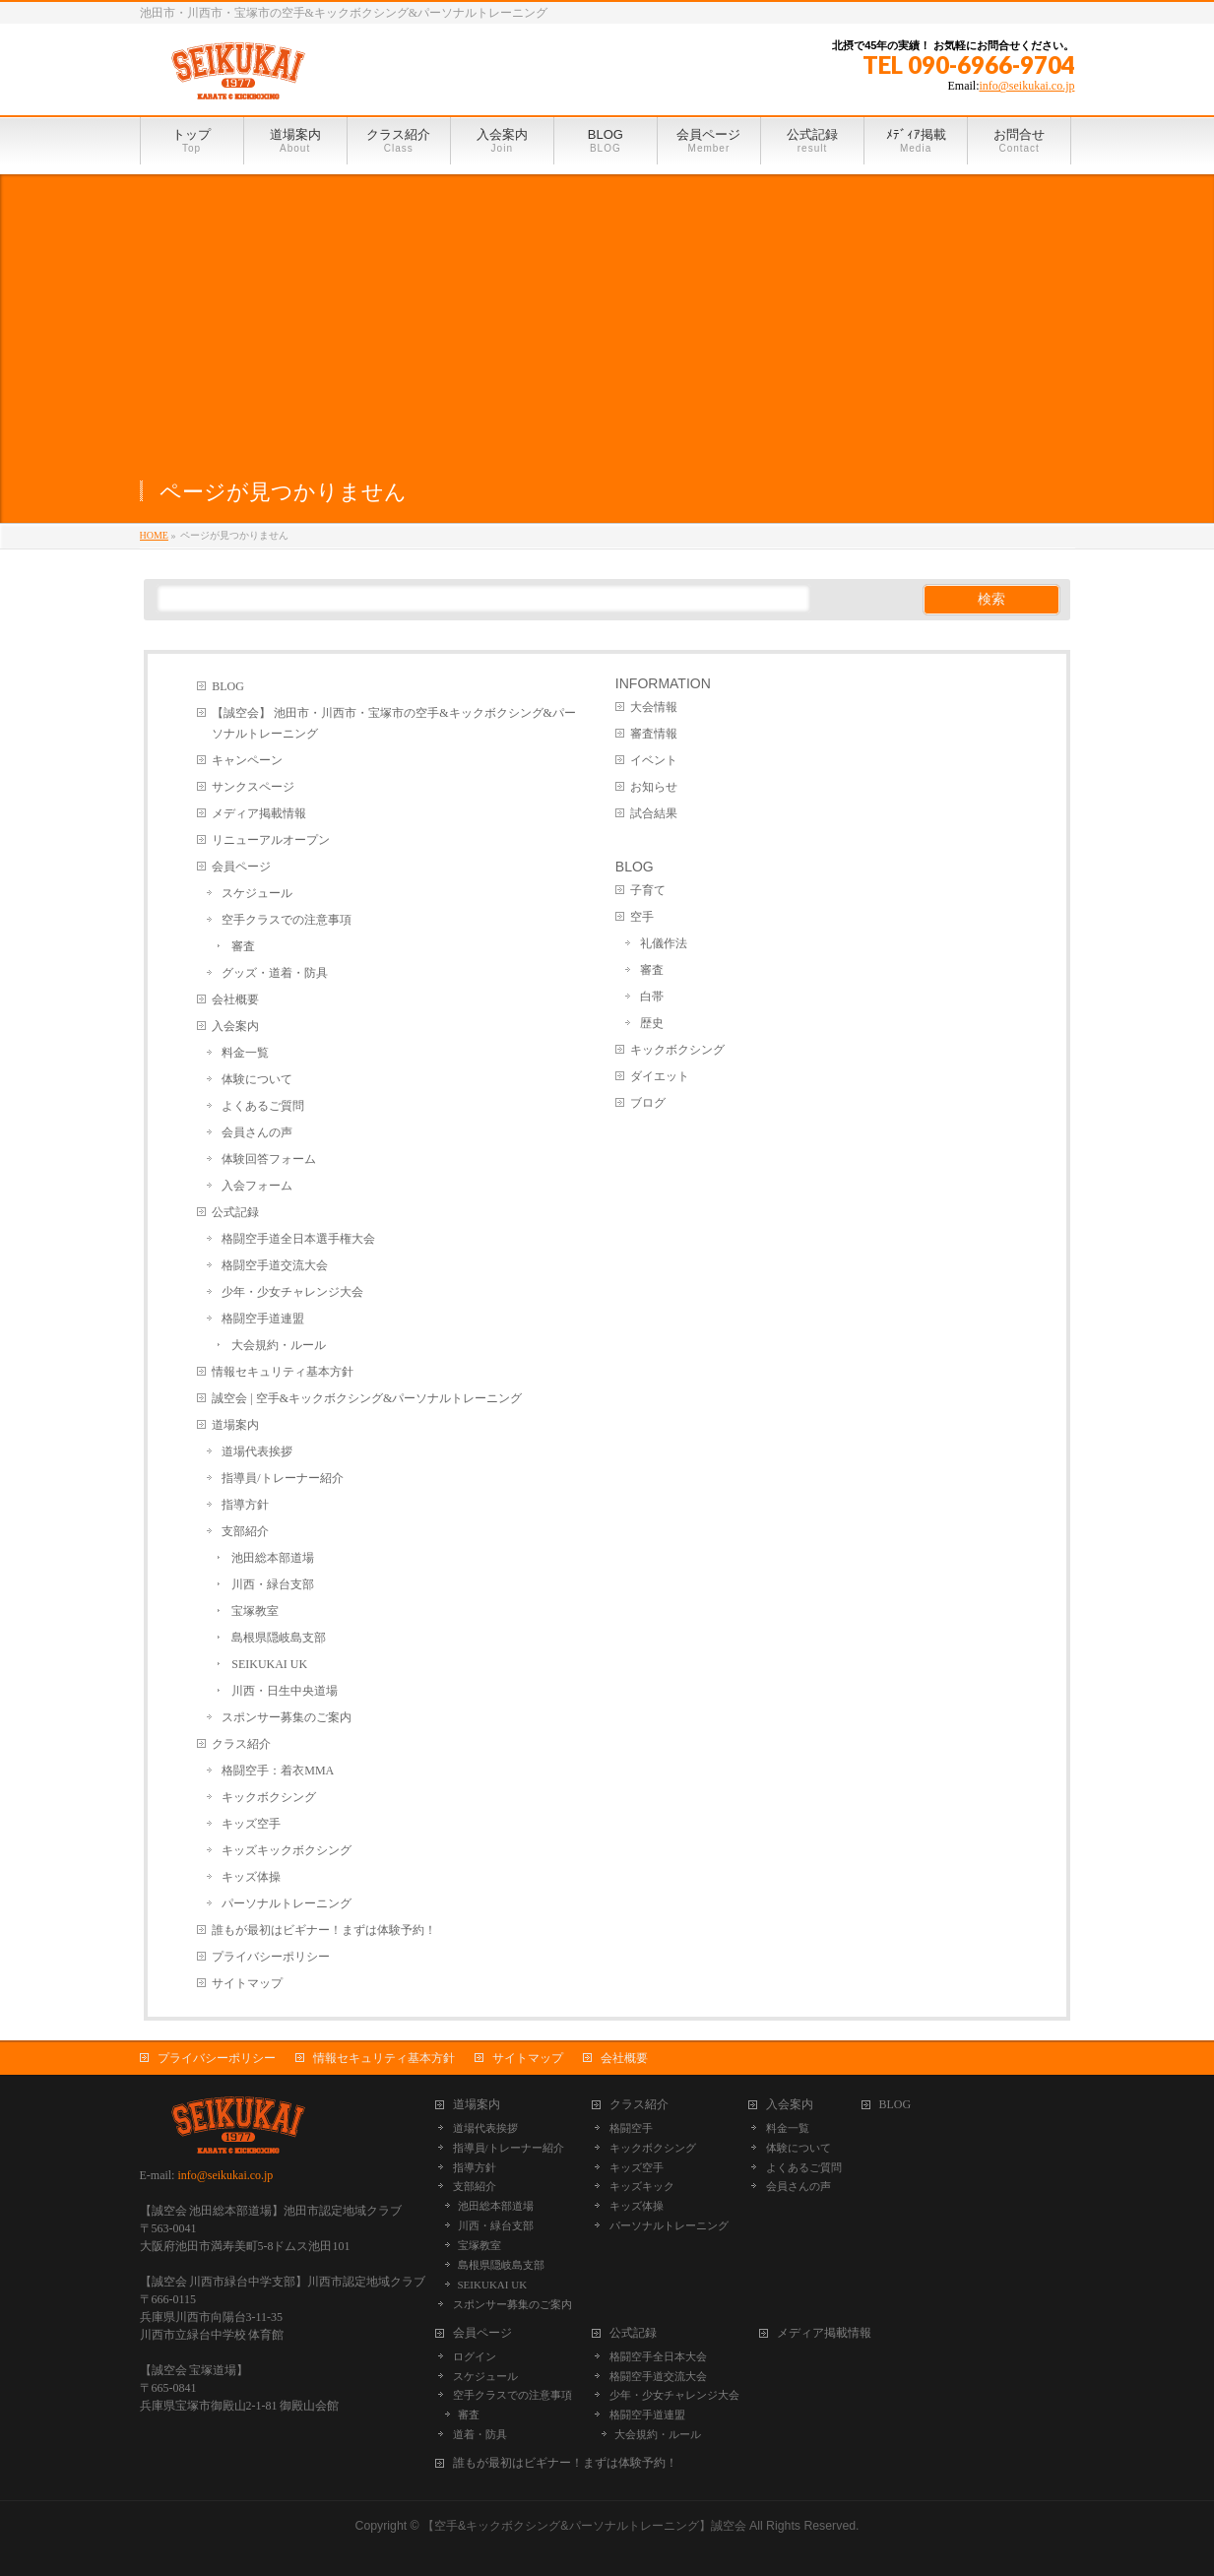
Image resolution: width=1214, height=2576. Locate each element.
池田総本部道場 (272, 1558)
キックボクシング (269, 1797)
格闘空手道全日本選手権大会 (298, 1239)
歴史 (652, 1023)
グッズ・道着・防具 (275, 973)
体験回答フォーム (269, 1159)
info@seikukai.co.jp (1026, 86)
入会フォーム (257, 1185)
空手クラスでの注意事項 (286, 920)
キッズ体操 (251, 1877)
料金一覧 (245, 1053)
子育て (648, 890)
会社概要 (235, 999)
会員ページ (241, 866)
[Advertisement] (607, 312)
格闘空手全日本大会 (658, 2356)
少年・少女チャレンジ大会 (292, 1292)
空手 (642, 917)
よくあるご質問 (263, 1106)
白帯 (652, 996)
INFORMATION (663, 683)
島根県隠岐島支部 (278, 1637)
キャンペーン (247, 760)
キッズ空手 (251, 1824)
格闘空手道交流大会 (275, 1265)
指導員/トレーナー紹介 (282, 1478)
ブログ (648, 1103)
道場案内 (235, 1425)
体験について (257, 1079)
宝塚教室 (255, 1611)
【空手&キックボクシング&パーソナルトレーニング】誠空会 (583, 2526)
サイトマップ (247, 1983)
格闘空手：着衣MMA (278, 1770)
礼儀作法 (663, 943)
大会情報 (653, 707)
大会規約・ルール (278, 1345)
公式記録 (235, 1212)
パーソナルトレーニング (286, 1903)
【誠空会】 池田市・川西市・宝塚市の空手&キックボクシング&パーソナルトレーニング (394, 723)
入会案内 (235, 1026)
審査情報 (653, 734)
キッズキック (641, 2186)
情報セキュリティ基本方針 (282, 1372)
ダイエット (659, 1076)
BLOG (228, 686)
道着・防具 (480, 2434)
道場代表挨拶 (257, 1451)
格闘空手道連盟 (263, 1318)
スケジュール (257, 893)
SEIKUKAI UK (269, 1664)
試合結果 (653, 813)
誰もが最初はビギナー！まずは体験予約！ (324, 1930)
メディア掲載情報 (259, 813)
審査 (243, 946)
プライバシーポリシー (271, 1957)
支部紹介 (245, 1531)
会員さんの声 (257, 1132)
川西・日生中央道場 (284, 1691)
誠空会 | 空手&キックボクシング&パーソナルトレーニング (367, 1398)
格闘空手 (631, 2128)
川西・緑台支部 (272, 1584)
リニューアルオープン (271, 840)
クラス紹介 (241, 1744)
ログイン (474, 2356)
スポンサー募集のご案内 (286, 1717)
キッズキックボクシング (286, 1850)
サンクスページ (253, 787)
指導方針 (245, 1505)
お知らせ (653, 787)
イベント (653, 760)
